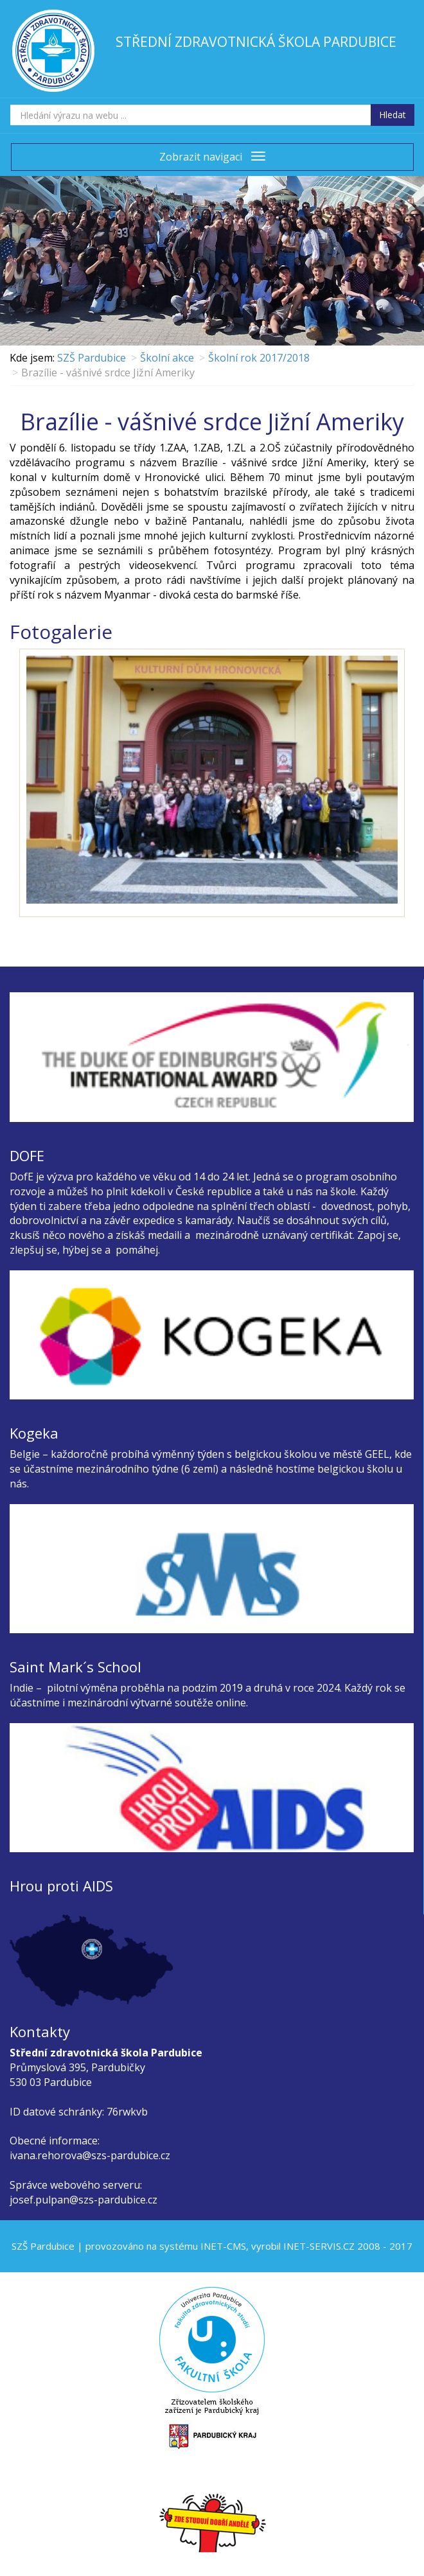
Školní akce (167, 358)
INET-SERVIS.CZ (319, 2245)
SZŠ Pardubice (91, 358)
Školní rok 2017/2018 (259, 358)
